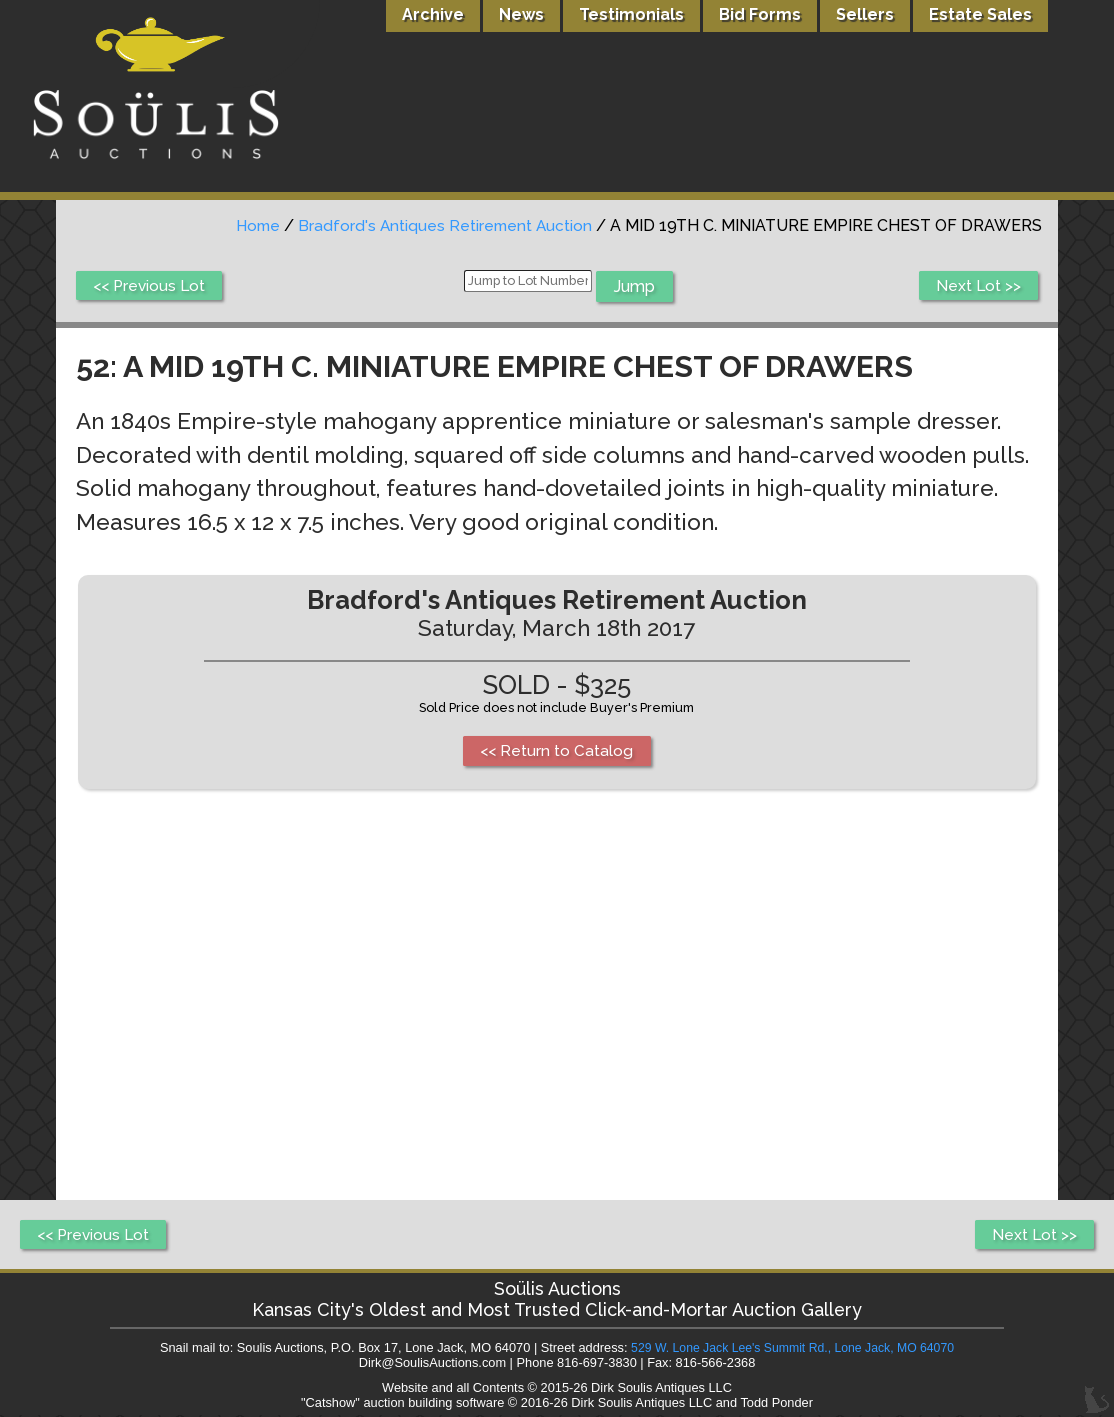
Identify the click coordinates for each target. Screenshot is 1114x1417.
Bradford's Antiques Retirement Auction (443, 225)
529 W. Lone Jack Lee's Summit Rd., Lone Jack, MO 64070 (792, 1349)
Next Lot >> (977, 286)
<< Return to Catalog (557, 751)
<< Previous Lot (151, 286)
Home (252, 225)
